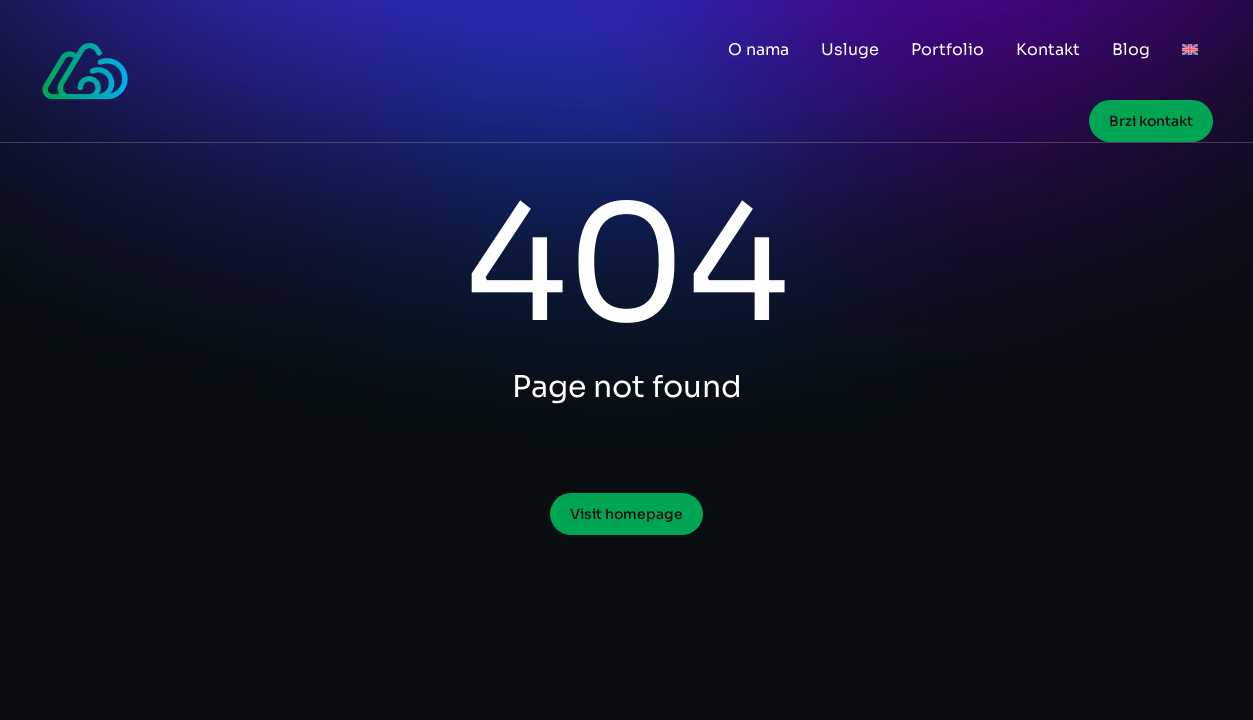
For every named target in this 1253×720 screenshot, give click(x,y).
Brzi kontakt (1151, 121)
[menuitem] (1190, 50)
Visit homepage (626, 514)
